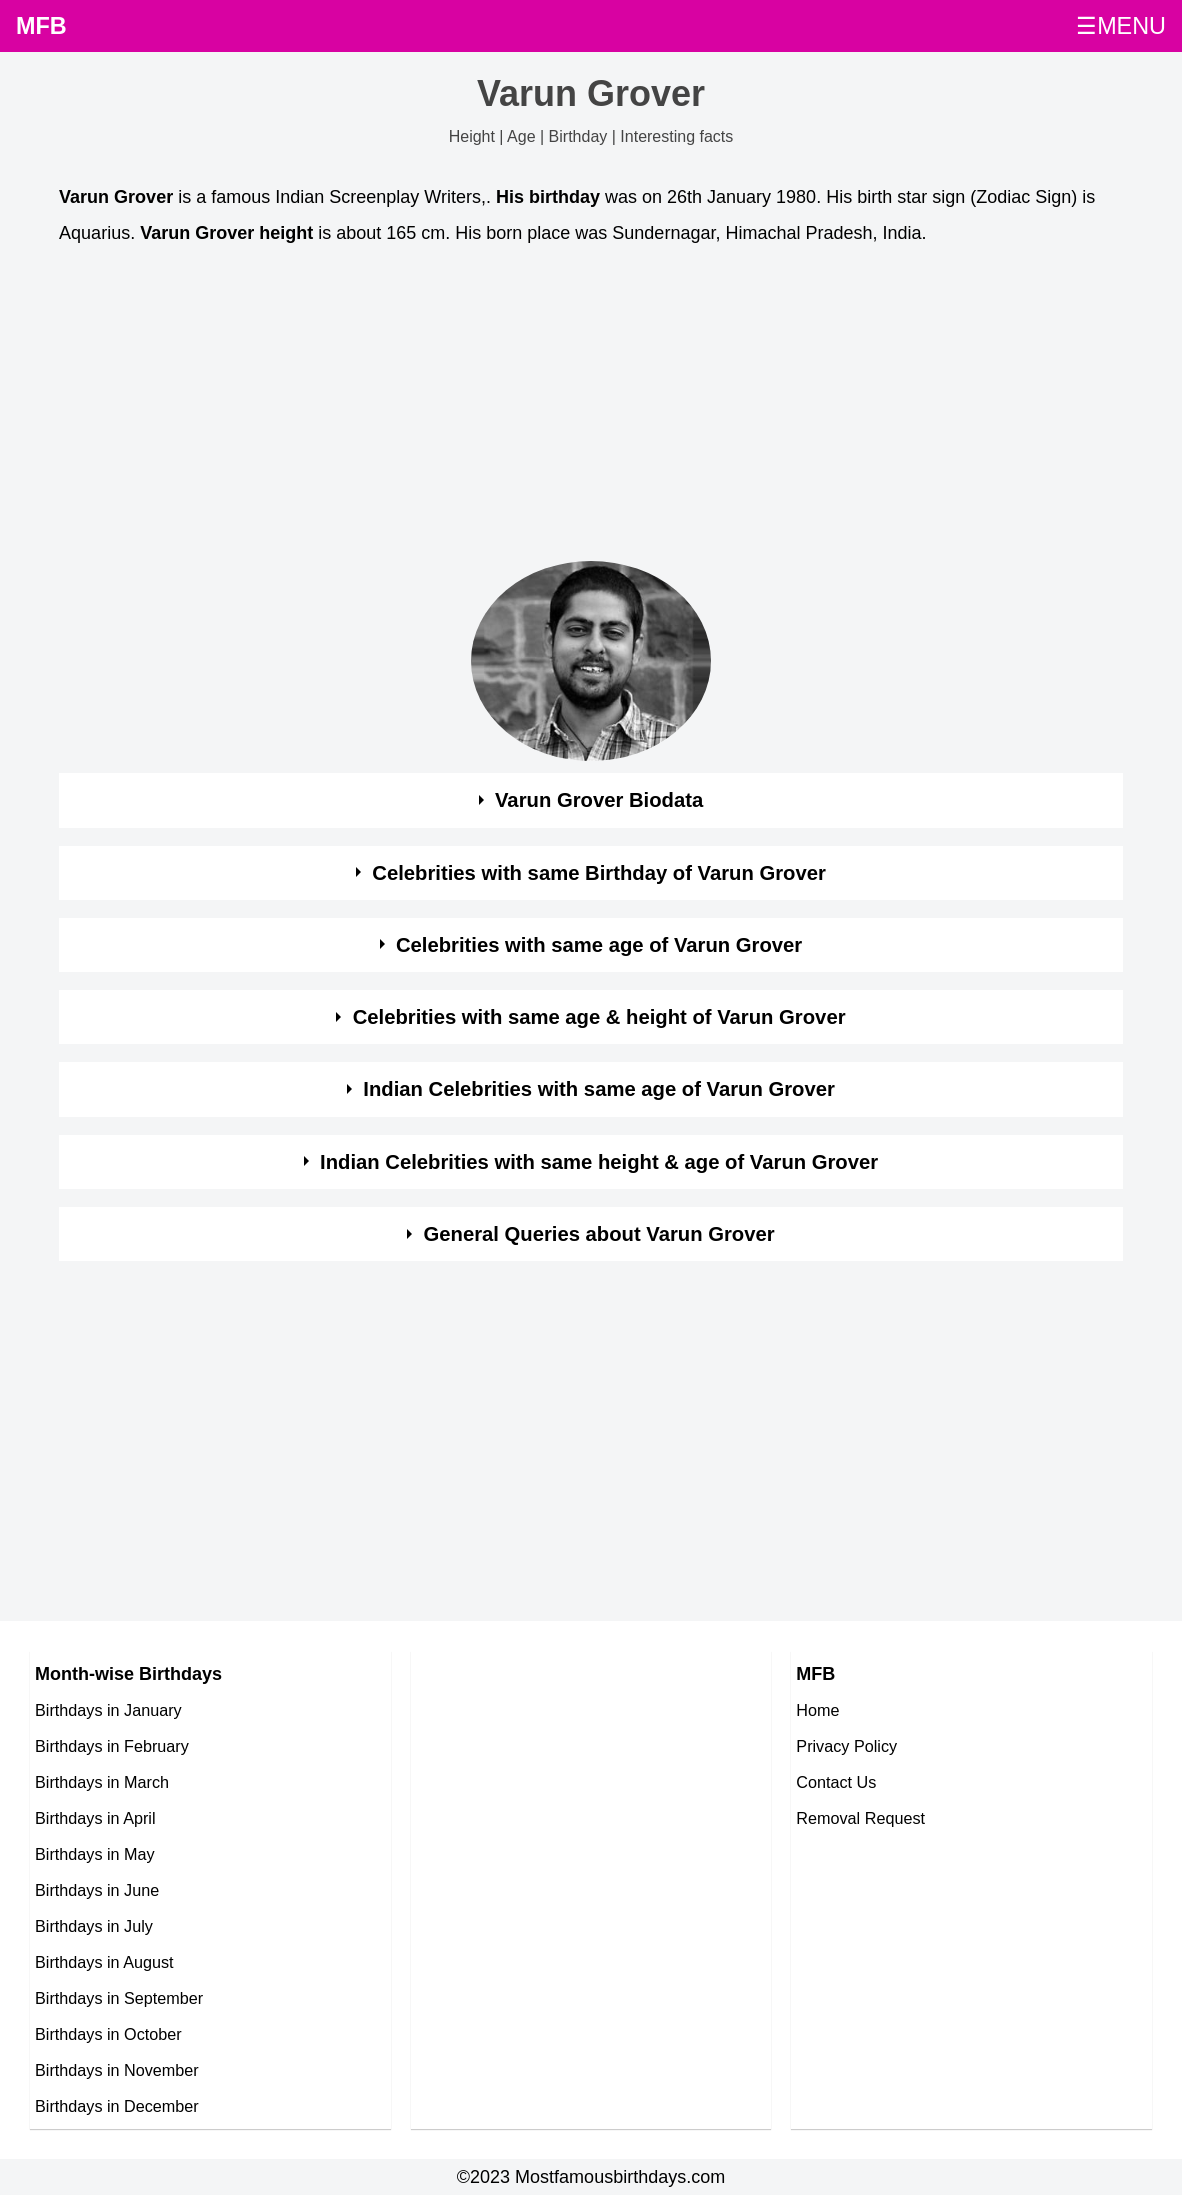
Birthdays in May (95, 1854)
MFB (41, 26)
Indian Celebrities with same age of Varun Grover (599, 1089)
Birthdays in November (117, 2070)
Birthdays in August (104, 1962)
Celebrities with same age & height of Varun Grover (599, 1017)
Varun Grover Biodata (599, 800)
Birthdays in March (102, 1782)
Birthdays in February (112, 1746)
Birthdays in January (108, 1710)
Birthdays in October (108, 2034)
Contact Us (836, 1782)
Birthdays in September (119, 1998)
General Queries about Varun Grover (599, 1234)
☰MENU (1121, 26)
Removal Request (860, 1818)
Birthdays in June (97, 1890)
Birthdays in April (95, 1818)
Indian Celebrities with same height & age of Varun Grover (599, 1162)
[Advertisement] (591, 409)
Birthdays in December (117, 2106)
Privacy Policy (846, 1746)
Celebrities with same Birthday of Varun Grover (599, 873)
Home (817, 1710)
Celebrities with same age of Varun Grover (599, 945)
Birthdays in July (94, 1926)
